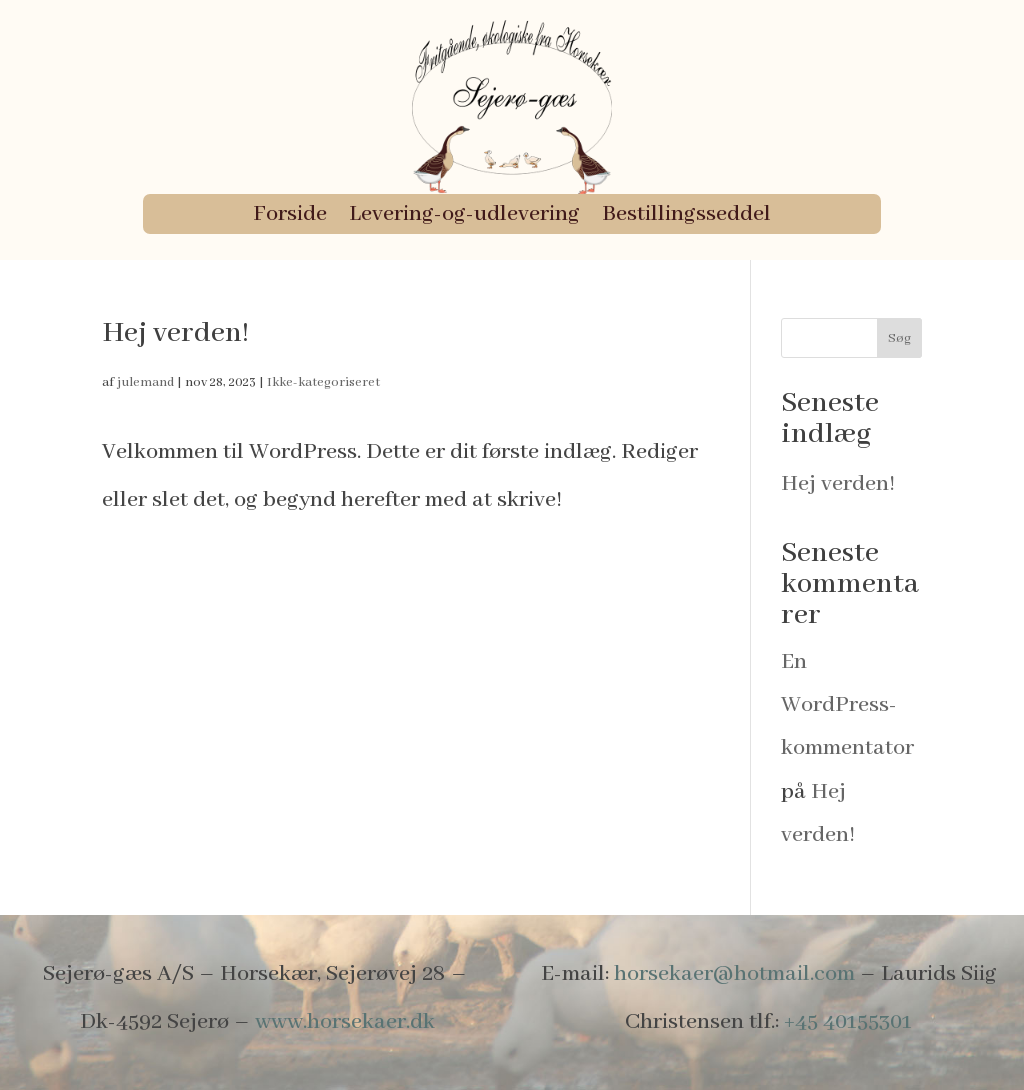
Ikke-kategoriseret (323, 382)
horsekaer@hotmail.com (734, 974)
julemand (145, 382)
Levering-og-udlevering (464, 217)
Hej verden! (175, 333)
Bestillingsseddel (686, 217)
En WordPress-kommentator (847, 705)
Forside (290, 217)
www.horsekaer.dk (345, 1022)
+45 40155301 (848, 1022)
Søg (899, 338)
